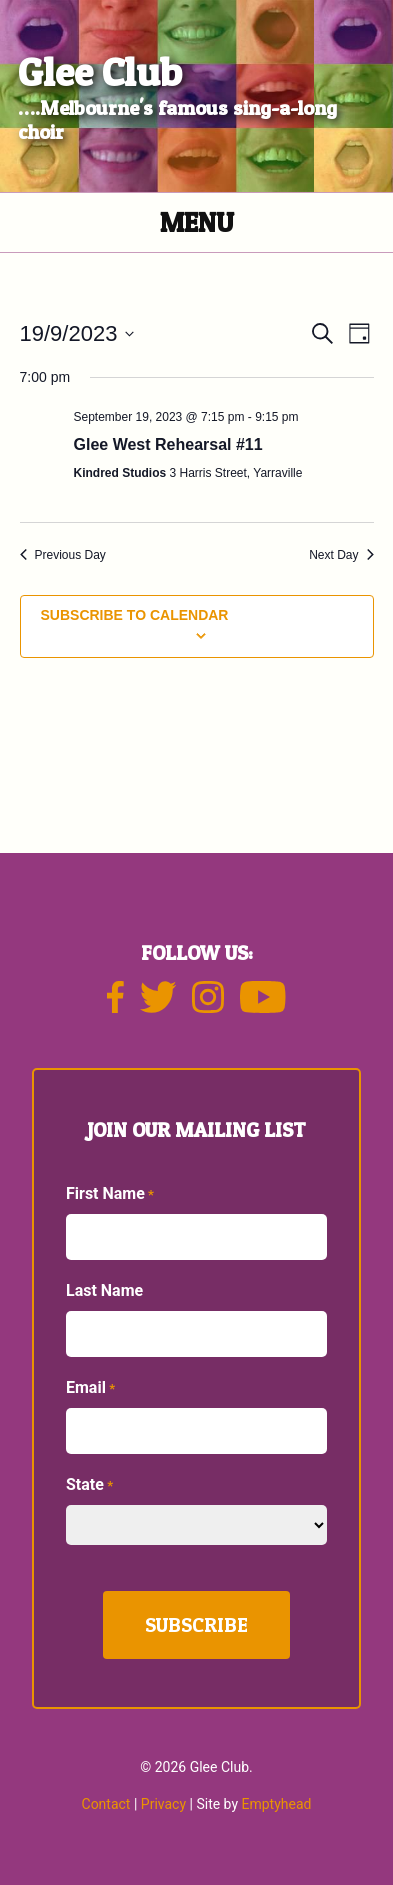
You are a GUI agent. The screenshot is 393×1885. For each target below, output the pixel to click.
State (89, 1485)
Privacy (163, 1804)
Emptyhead (277, 1804)
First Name (110, 1194)
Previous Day (63, 555)
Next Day (341, 555)
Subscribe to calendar (135, 615)
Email (90, 1388)
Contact (106, 1804)
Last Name (104, 1290)
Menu (197, 222)
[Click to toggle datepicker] (77, 333)
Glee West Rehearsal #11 (168, 444)
